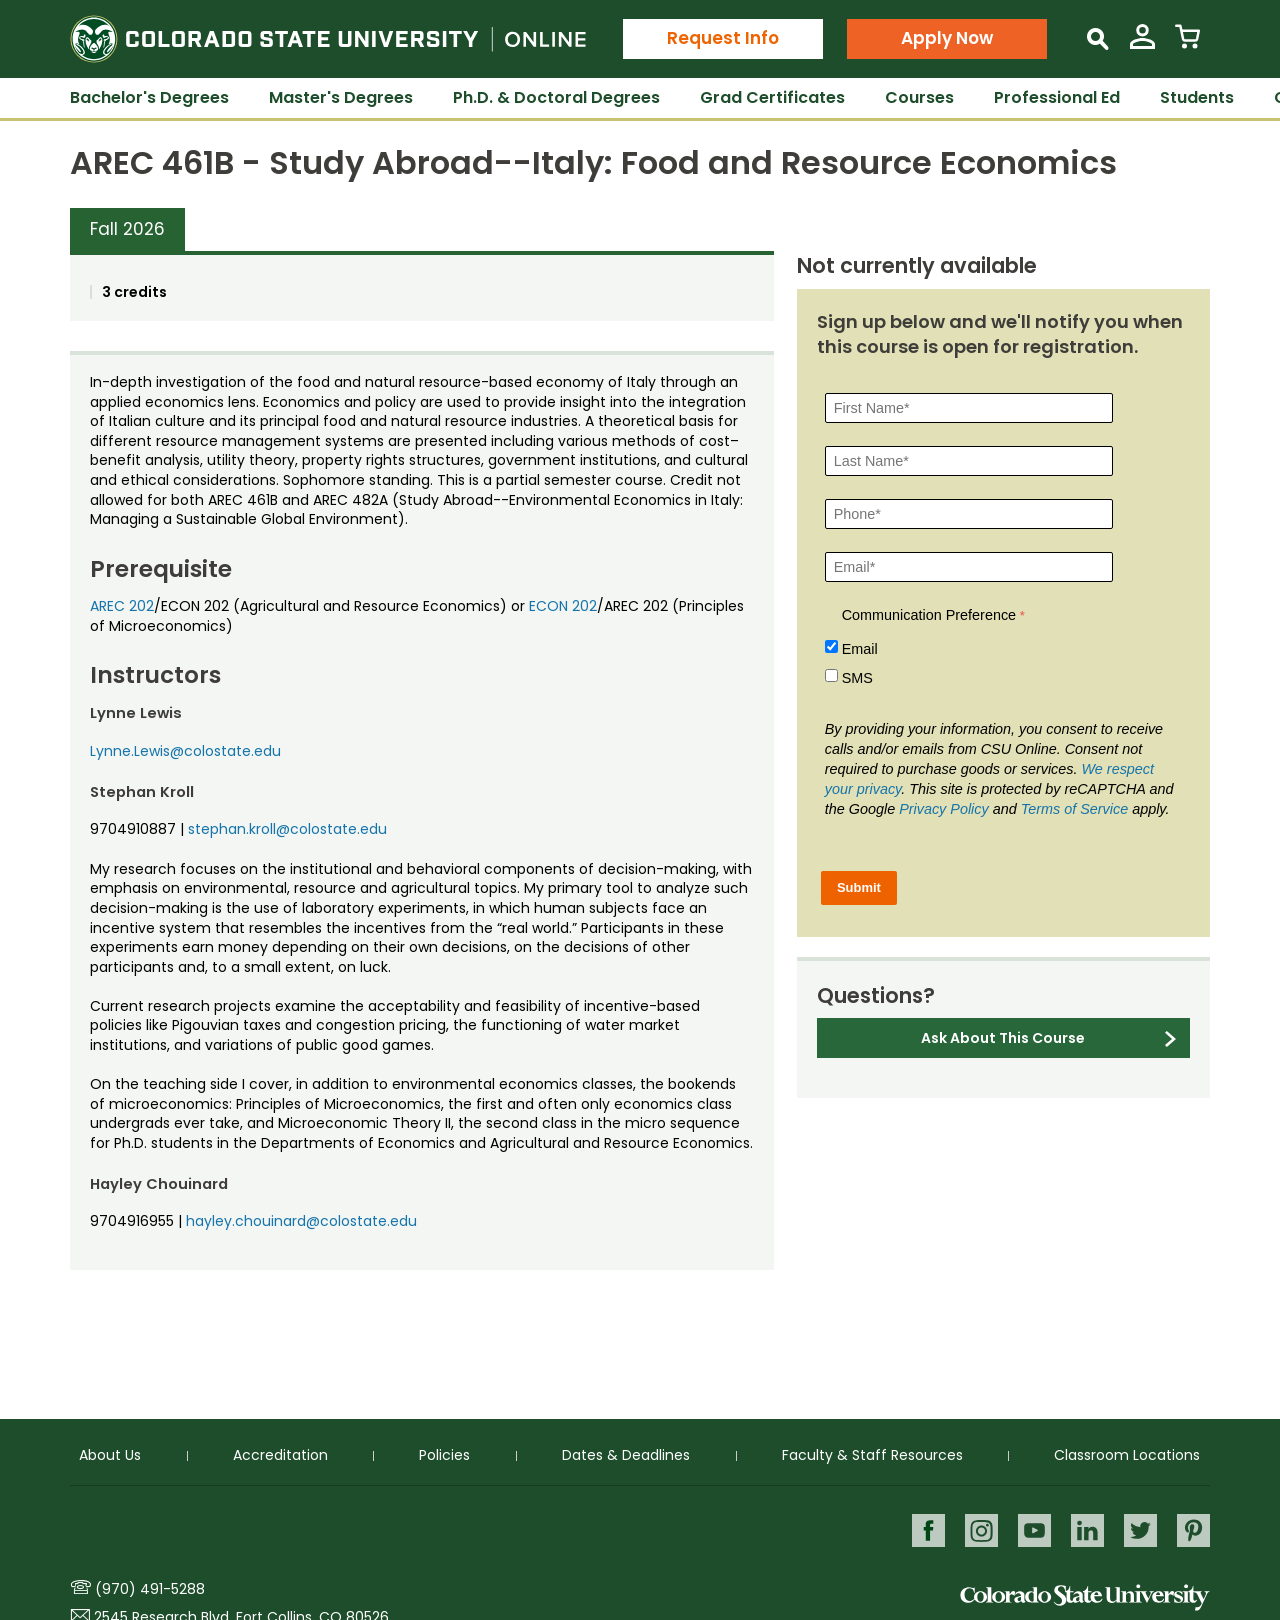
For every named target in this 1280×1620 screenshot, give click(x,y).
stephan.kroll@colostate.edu (287, 829)
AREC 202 (122, 606)
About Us (110, 1454)
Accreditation (280, 1454)
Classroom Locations (1127, 1454)
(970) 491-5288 (150, 1589)
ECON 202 (563, 606)
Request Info (723, 38)
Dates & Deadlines (626, 1454)
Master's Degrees (341, 97)
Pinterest (1193, 1529)
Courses (919, 97)
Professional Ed (1057, 97)
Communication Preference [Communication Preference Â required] (929, 615)
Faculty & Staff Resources (872, 1454)
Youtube (1031, 1529)
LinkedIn (1085, 1529)
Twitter (1139, 1529)
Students (1197, 97)
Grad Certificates (772, 97)
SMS (857, 678)
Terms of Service (1074, 809)
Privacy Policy (944, 809)
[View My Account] (1142, 44)
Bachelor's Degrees (149, 97)
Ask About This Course (1003, 1038)
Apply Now (947, 38)
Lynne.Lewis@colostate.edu (185, 751)
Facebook (923, 1529)
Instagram (977, 1529)
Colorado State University (1085, 1597)
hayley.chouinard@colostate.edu (301, 1221)
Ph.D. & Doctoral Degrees (556, 97)
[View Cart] (1187, 44)
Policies (444, 1454)
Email (860, 649)
